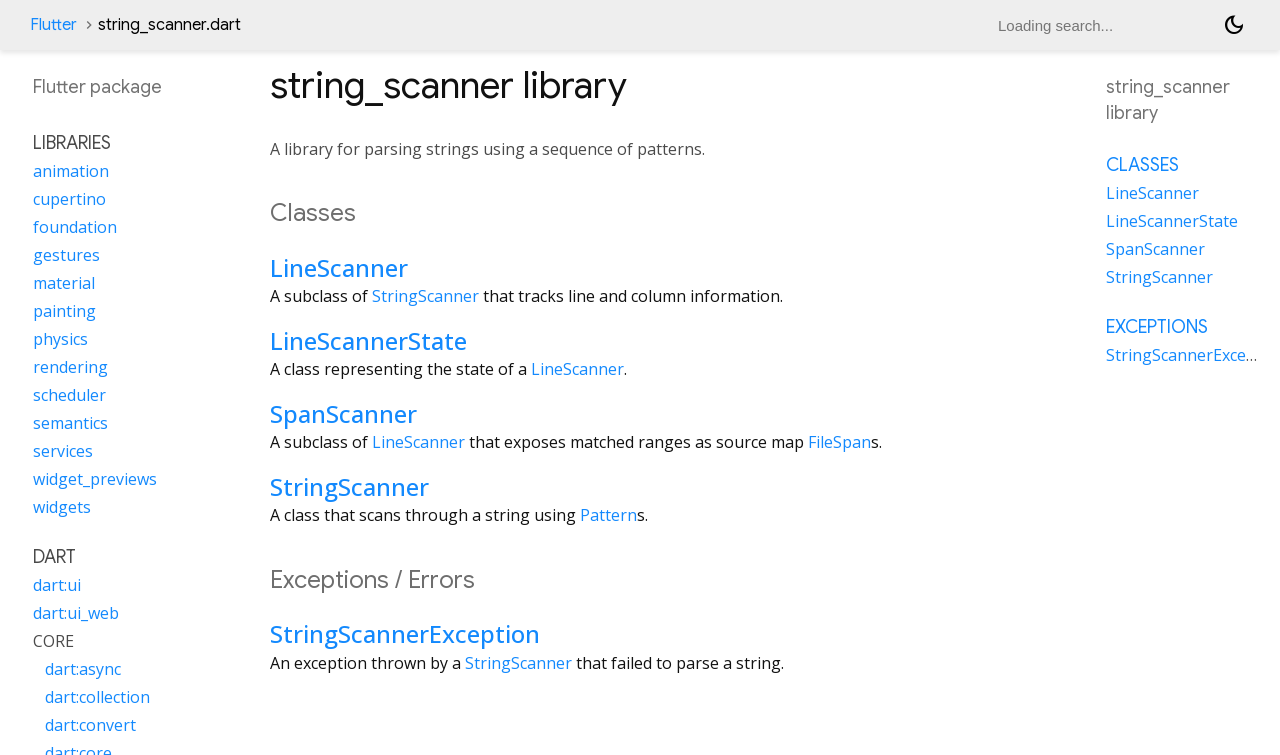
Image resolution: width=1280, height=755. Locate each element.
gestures (66, 255)
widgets (62, 507)
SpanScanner (343, 413)
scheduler (69, 395)
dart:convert (90, 725)
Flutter (53, 25)
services (63, 451)
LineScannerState (368, 340)
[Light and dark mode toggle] (1234, 25)
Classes (1142, 165)
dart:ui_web (76, 613)
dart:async (83, 669)
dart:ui (57, 585)
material (64, 283)
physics (60, 339)
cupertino (69, 199)
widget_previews (95, 479)
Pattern (608, 515)
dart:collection (97, 697)
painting (64, 311)
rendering (70, 367)
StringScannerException (405, 633)
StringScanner (425, 296)
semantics (70, 423)
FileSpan (839, 442)
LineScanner (339, 267)
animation (71, 171)
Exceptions (1157, 327)
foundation (75, 227)
